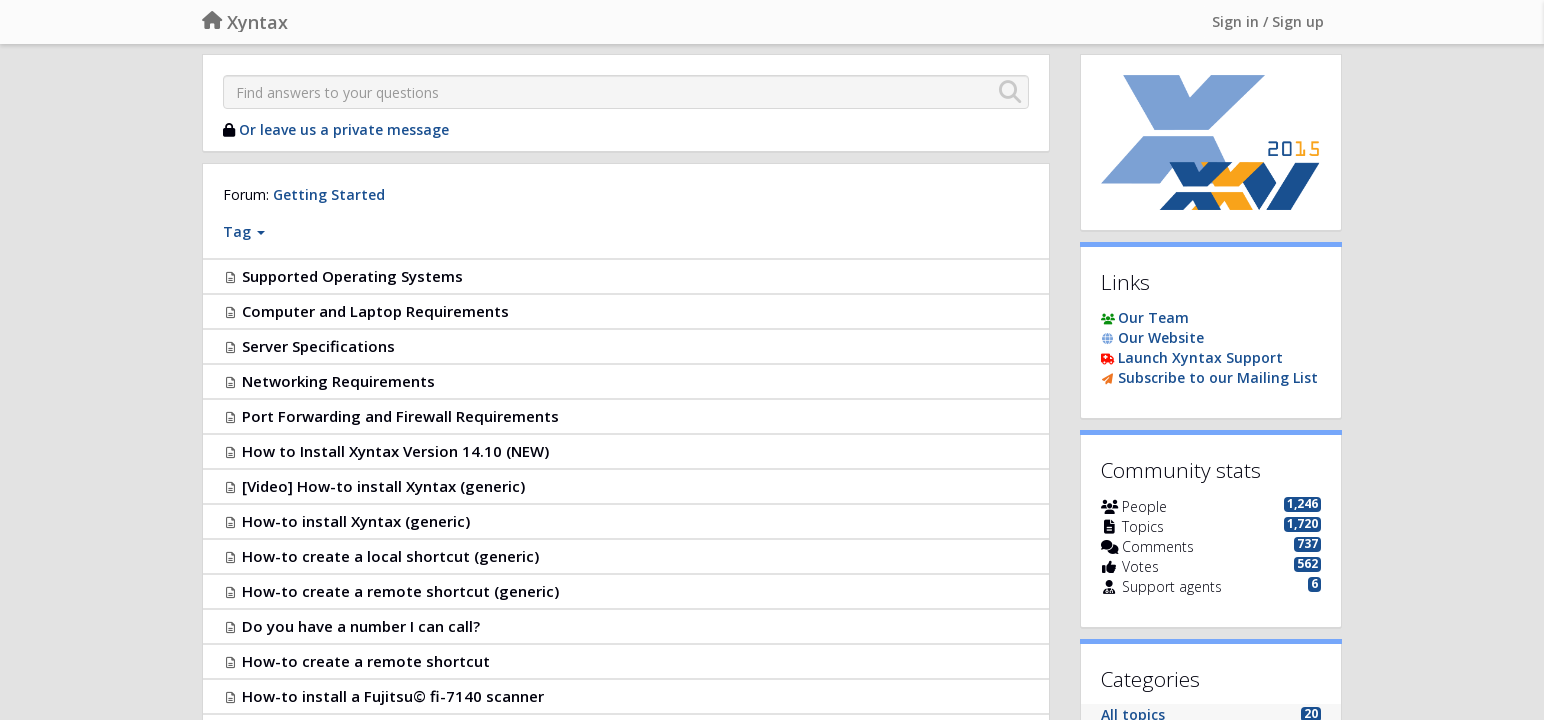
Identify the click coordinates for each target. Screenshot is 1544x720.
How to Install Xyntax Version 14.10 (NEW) (395, 451)
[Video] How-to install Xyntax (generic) (383, 486)
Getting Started (329, 194)
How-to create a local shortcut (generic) (390, 556)
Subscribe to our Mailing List (1218, 377)
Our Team (1153, 317)
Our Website (1161, 337)
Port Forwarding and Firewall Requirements (400, 416)
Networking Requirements (338, 381)
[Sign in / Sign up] (1268, 22)
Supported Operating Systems (352, 276)
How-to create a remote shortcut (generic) (400, 591)
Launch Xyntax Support (1200, 357)
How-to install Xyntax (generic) (356, 521)
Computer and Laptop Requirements (375, 311)
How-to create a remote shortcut (366, 661)
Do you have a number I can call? (361, 626)
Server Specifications (318, 346)
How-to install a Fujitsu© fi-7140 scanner (393, 696)
